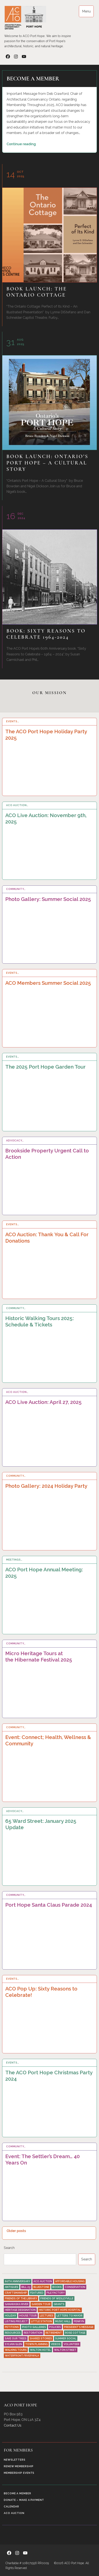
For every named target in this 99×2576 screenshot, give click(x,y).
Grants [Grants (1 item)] (59, 2304)
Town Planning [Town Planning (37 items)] (36, 2344)
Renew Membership (18, 2466)
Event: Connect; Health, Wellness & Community (48, 1740)
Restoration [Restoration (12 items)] (33, 2332)
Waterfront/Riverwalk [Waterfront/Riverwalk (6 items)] (22, 2355)
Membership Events (19, 2472)
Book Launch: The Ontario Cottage (36, 292)
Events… (12, 721)
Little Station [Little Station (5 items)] (41, 2321)
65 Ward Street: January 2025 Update (40, 1824)
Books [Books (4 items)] (57, 2287)
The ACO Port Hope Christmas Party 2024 (48, 2075)
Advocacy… (15, 1140)
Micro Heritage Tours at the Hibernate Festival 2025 (38, 1656)
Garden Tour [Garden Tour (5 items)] (41, 2304)
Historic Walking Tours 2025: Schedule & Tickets (39, 1321)
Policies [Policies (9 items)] (55, 2327)
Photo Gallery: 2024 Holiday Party (46, 1486)
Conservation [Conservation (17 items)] (75, 2287)
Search (86, 2259)
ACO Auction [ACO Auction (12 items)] (42, 2281)
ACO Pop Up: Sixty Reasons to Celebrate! (41, 1992)
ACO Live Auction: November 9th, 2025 (45, 818)
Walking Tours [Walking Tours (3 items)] (16, 2349)
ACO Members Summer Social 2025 (48, 983)
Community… (16, 889)
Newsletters (14, 2459)
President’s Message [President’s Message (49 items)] (78, 2327)
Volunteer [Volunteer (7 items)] (71, 2344)
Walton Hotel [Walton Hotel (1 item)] (40, 2349)
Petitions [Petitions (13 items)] (12, 2327)
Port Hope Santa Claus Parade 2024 (48, 1905)
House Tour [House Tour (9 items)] (28, 2315)
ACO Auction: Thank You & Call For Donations (46, 1237)
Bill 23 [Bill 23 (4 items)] (25, 2287)
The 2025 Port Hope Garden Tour (45, 1067)
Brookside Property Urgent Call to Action (47, 1154)
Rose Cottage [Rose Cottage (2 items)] (75, 2332)
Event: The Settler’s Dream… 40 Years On (42, 2159)
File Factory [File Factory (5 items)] (56, 2292)
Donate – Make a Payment (24, 2500)
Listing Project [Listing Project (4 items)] (16, 2321)
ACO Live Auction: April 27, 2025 (43, 1402)
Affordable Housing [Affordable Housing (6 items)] (70, 2281)
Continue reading (28, 144)
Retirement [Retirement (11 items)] (54, 2332)
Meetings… (14, 1559)
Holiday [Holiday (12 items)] (10, 2315)
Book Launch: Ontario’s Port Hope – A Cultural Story (47, 462)
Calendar (11, 2506)
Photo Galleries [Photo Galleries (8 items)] (34, 2327)
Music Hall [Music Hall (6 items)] (63, 2321)
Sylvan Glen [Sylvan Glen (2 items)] (13, 2344)
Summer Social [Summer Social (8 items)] (65, 2338)
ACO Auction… (17, 805)
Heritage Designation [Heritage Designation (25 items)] (20, 2309)
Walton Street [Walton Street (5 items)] (65, 2349)
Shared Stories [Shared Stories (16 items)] (41, 2338)
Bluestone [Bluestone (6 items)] (41, 2287)
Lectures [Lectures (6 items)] (46, 2315)
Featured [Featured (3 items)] (36, 2292)
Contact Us (12, 2425)
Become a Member (33, 78)
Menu (86, 11)
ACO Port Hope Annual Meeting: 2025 (44, 1572)
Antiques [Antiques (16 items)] (11, 2287)
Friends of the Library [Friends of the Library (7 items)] (21, 2298)
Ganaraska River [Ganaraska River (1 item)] (16, 2304)
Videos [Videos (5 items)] (55, 2344)
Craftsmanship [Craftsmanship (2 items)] (16, 2292)
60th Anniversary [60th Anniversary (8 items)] (17, 2281)
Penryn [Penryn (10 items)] (79, 2321)
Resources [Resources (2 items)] (13, 2332)
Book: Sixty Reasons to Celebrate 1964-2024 (46, 634)
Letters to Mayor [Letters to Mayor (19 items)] (69, 2315)
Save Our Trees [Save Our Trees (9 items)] (15, 2338)
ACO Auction (14, 2513)
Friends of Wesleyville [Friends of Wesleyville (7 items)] (56, 2298)
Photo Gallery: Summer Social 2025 (48, 899)
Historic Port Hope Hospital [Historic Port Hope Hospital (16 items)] (60, 2309)
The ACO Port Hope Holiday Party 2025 (46, 734)
